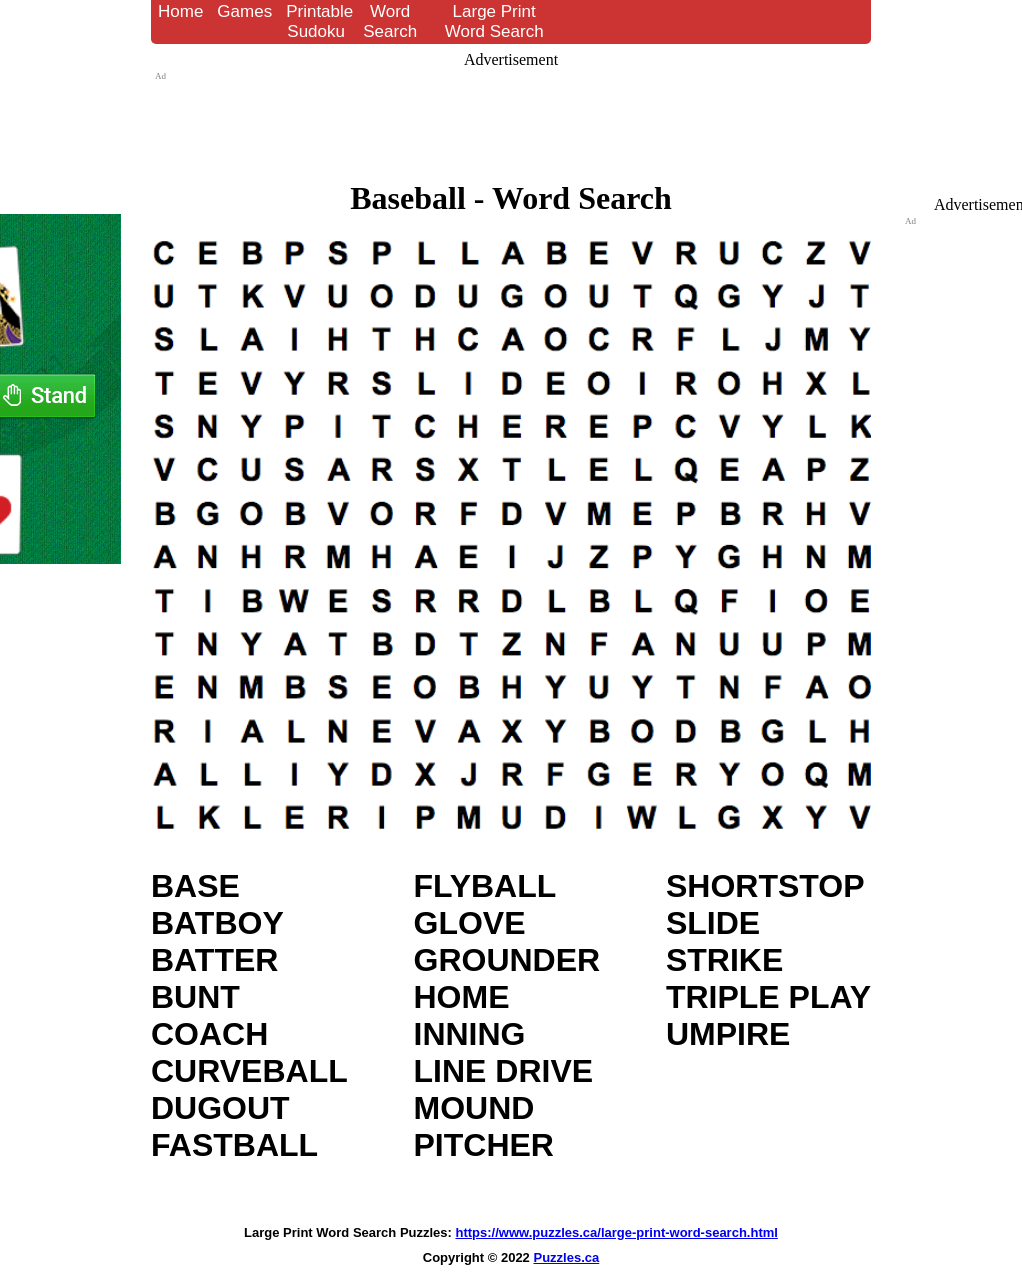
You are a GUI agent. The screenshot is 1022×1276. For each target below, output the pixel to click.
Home (180, 11)
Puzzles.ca (566, 1257)
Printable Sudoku (319, 21)
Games (244, 11)
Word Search (390, 21)
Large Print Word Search (494, 21)
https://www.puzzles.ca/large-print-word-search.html (617, 1232)
